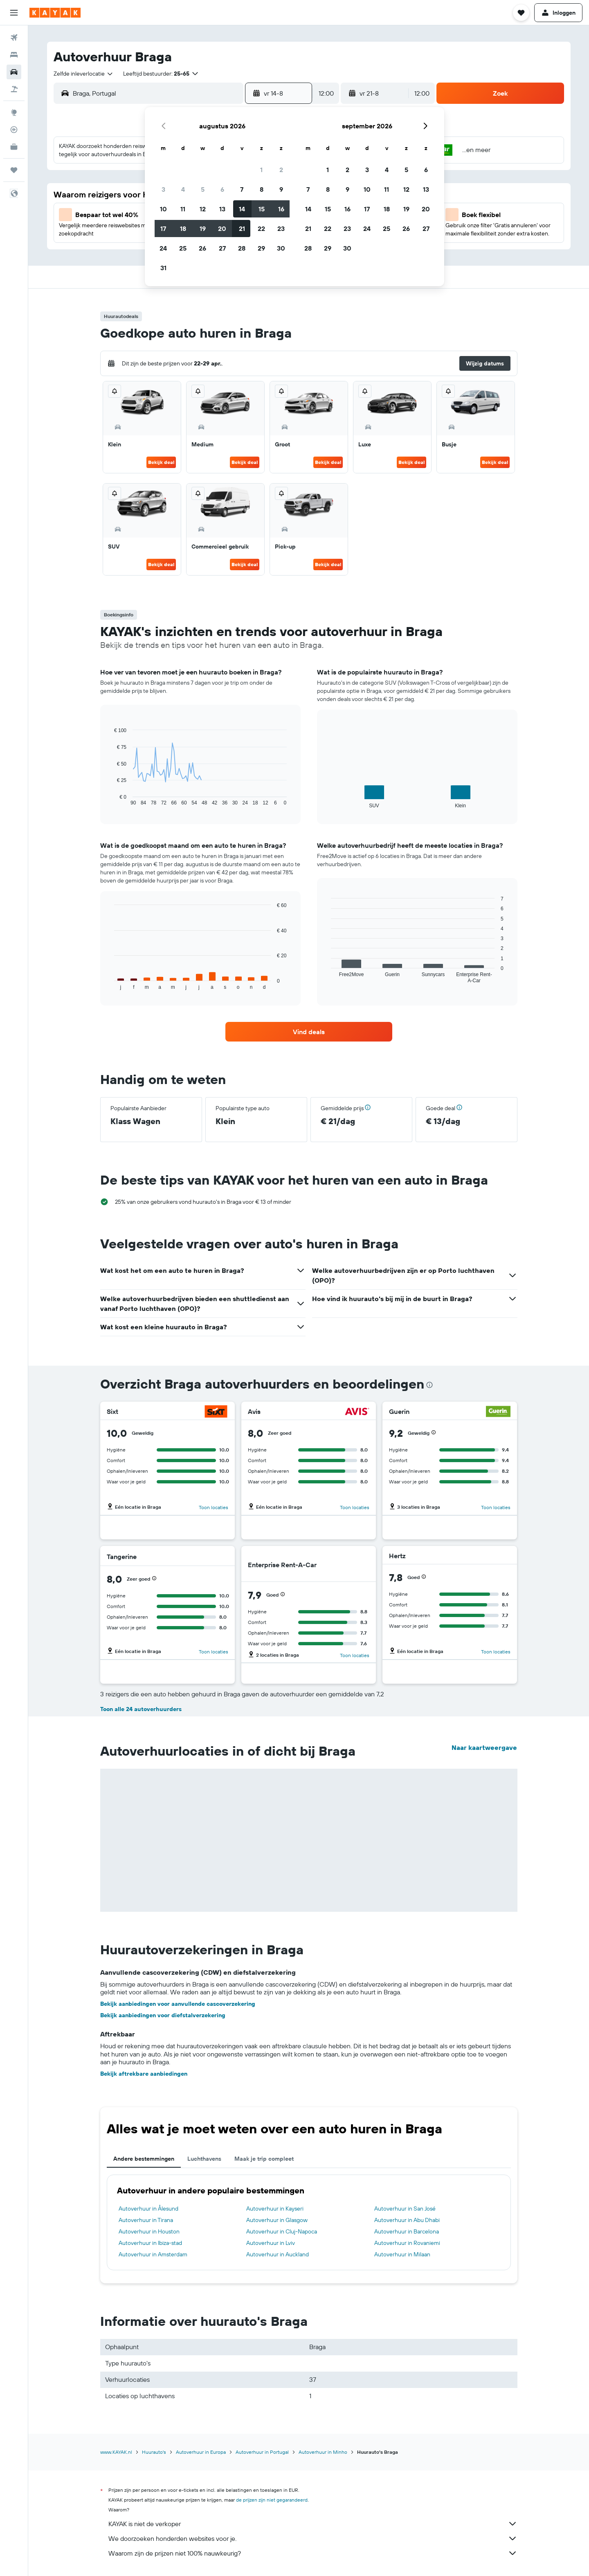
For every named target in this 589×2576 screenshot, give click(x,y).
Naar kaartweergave (484, 1747)
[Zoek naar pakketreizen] (14, 89)
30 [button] (281, 248)
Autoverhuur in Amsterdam (153, 2254)
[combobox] (84, 73)
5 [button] (203, 189)
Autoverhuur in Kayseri (274, 2208)
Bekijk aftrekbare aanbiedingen (143, 2073)
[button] (14, 13)
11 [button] (182, 209)
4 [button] (183, 189)
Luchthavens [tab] (204, 2158)
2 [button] (281, 170)
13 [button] (222, 209)
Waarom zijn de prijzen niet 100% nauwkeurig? (312, 2553)
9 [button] (281, 189)
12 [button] (203, 209)
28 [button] (241, 248)
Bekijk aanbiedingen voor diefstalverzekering (162, 2015)
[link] (308, 1032)
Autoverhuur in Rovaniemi (407, 2243)
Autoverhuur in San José (405, 2208)
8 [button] (261, 189)
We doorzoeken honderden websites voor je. (312, 2538)
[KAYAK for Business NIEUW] (14, 147)
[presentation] (429, 1385)
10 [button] (163, 209)
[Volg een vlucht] (14, 129)
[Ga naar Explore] (14, 112)
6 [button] (222, 189)
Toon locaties (213, 1507)
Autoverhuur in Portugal (262, 2452)
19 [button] (203, 228)
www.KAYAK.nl (116, 2452)
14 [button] (242, 209)
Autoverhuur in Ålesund (148, 2208)
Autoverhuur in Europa (201, 2452)
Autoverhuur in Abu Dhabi (407, 2220)
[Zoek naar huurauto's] (14, 72)
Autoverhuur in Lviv (270, 2243)
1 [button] (261, 170)
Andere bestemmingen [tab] (143, 2158)
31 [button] (163, 268)
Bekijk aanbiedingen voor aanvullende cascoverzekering (177, 2003)
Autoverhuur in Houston (149, 2231)
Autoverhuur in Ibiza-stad (150, 2243)
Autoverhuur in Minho (323, 2452)
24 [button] (163, 248)
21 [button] (242, 228)
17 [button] (163, 228)
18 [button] (183, 228)
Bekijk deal (161, 462)
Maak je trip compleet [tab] (264, 2158)
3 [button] (163, 189)
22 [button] (261, 228)
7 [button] (241, 189)
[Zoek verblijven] (14, 55)
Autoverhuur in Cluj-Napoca (281, 2231)
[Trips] (14, 170)
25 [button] (183, 248)
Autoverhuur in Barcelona (406, 2231)
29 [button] (261, 248)
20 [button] (222, 228)
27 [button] (222, 248)
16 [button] (281, 209)
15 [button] (262, 209)
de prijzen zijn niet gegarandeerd (272, 2500)
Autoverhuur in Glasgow (277, 2220)
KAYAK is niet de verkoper (312, 2524)
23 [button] (281, 228)
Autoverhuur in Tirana (146, 2220)
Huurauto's (154, 2452)
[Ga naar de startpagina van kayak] (55, 13)
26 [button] (202, 248)
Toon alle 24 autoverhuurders (141, 1709)
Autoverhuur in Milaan (402, 2254)
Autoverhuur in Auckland (277, 2254)
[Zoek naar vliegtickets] (14, 37)
